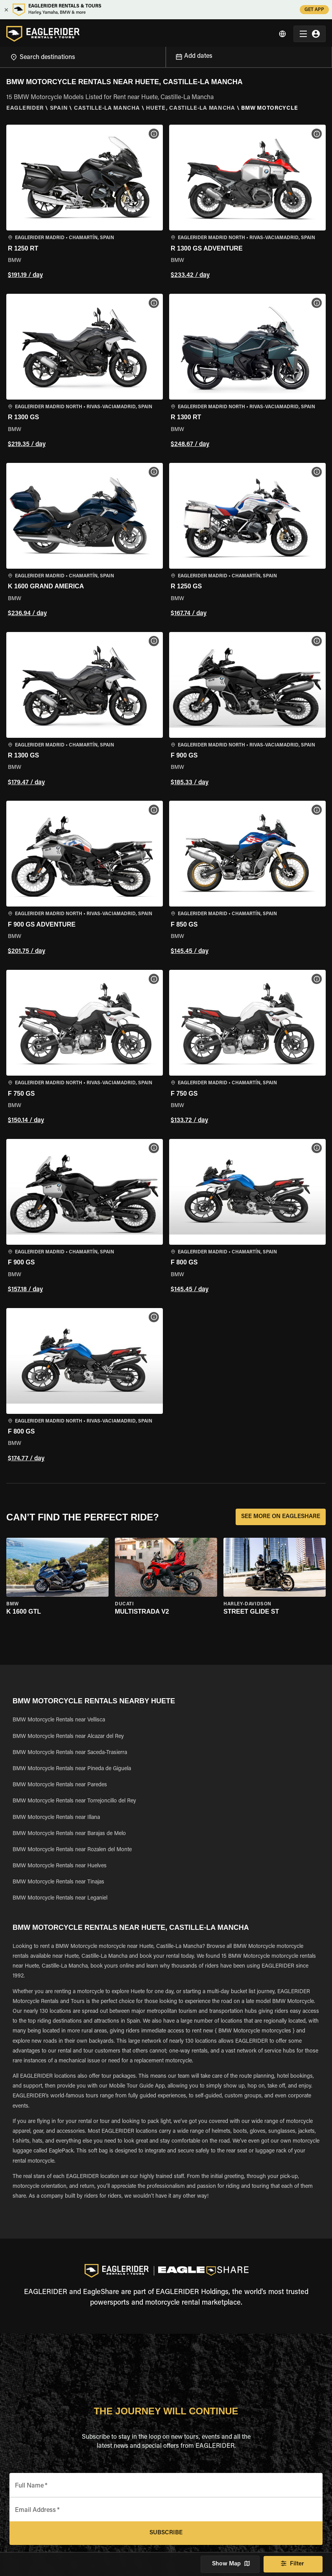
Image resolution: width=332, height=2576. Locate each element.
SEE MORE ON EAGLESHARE (281, 1517)
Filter (293, 2564)
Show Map (230, 2564)
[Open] (165, 54)
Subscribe (166, 2533)
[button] (84, 203)
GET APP (314, 9)
